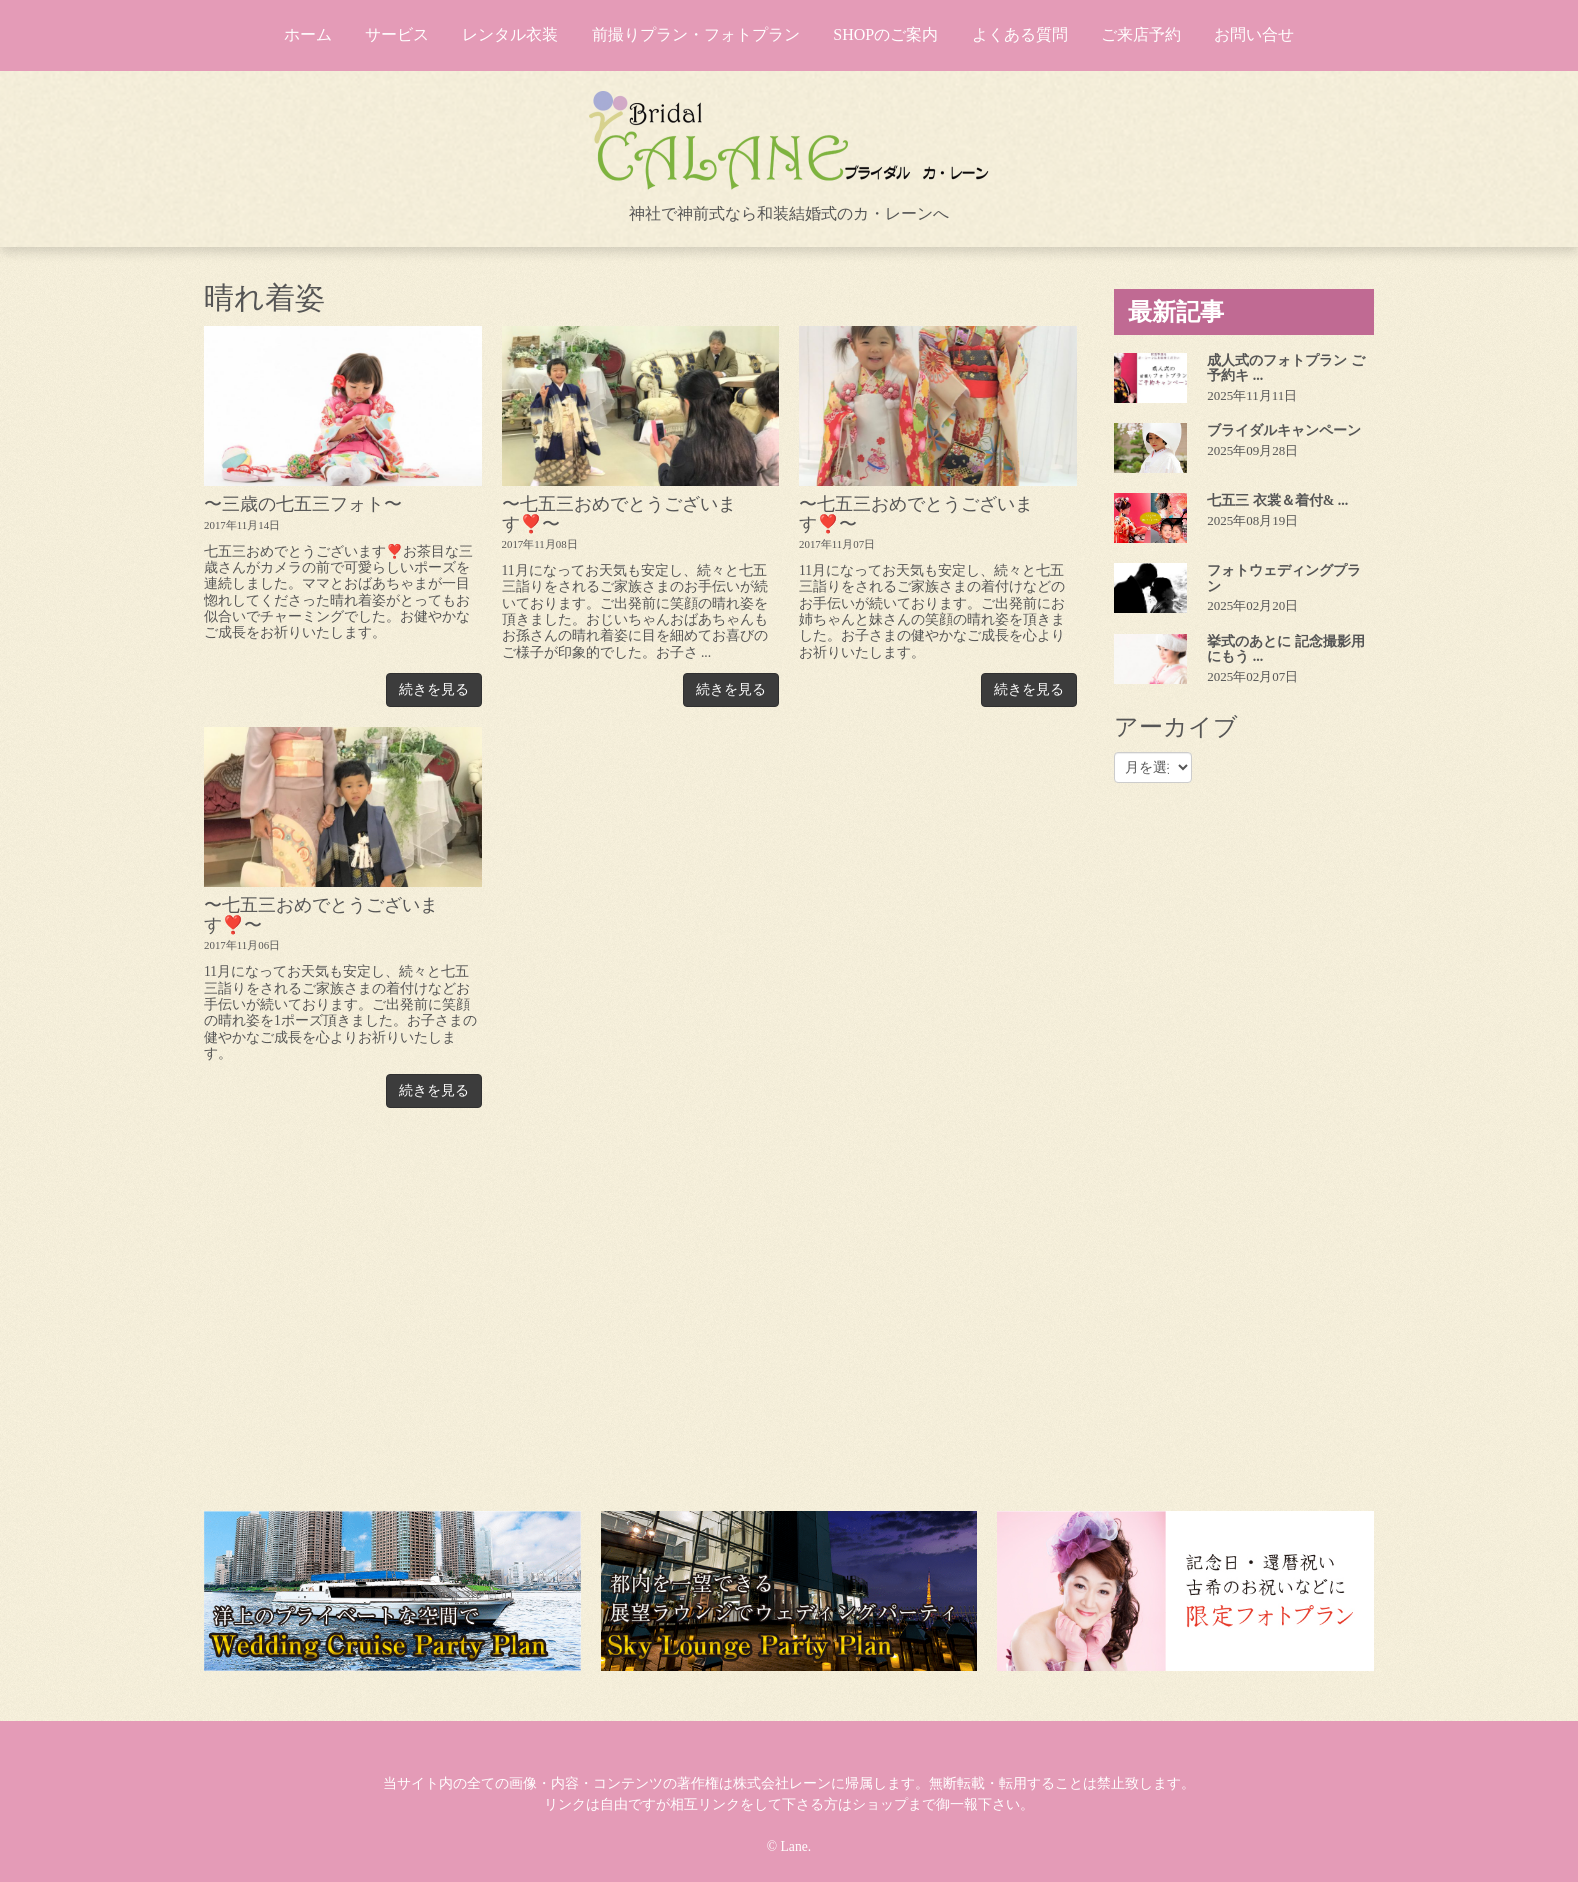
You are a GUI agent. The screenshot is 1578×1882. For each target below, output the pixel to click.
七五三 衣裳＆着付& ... (1277, 500)
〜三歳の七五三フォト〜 (303, 504)
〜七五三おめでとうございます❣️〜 (619, 513)
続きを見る (434, 689)
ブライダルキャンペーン (1284, 430)
